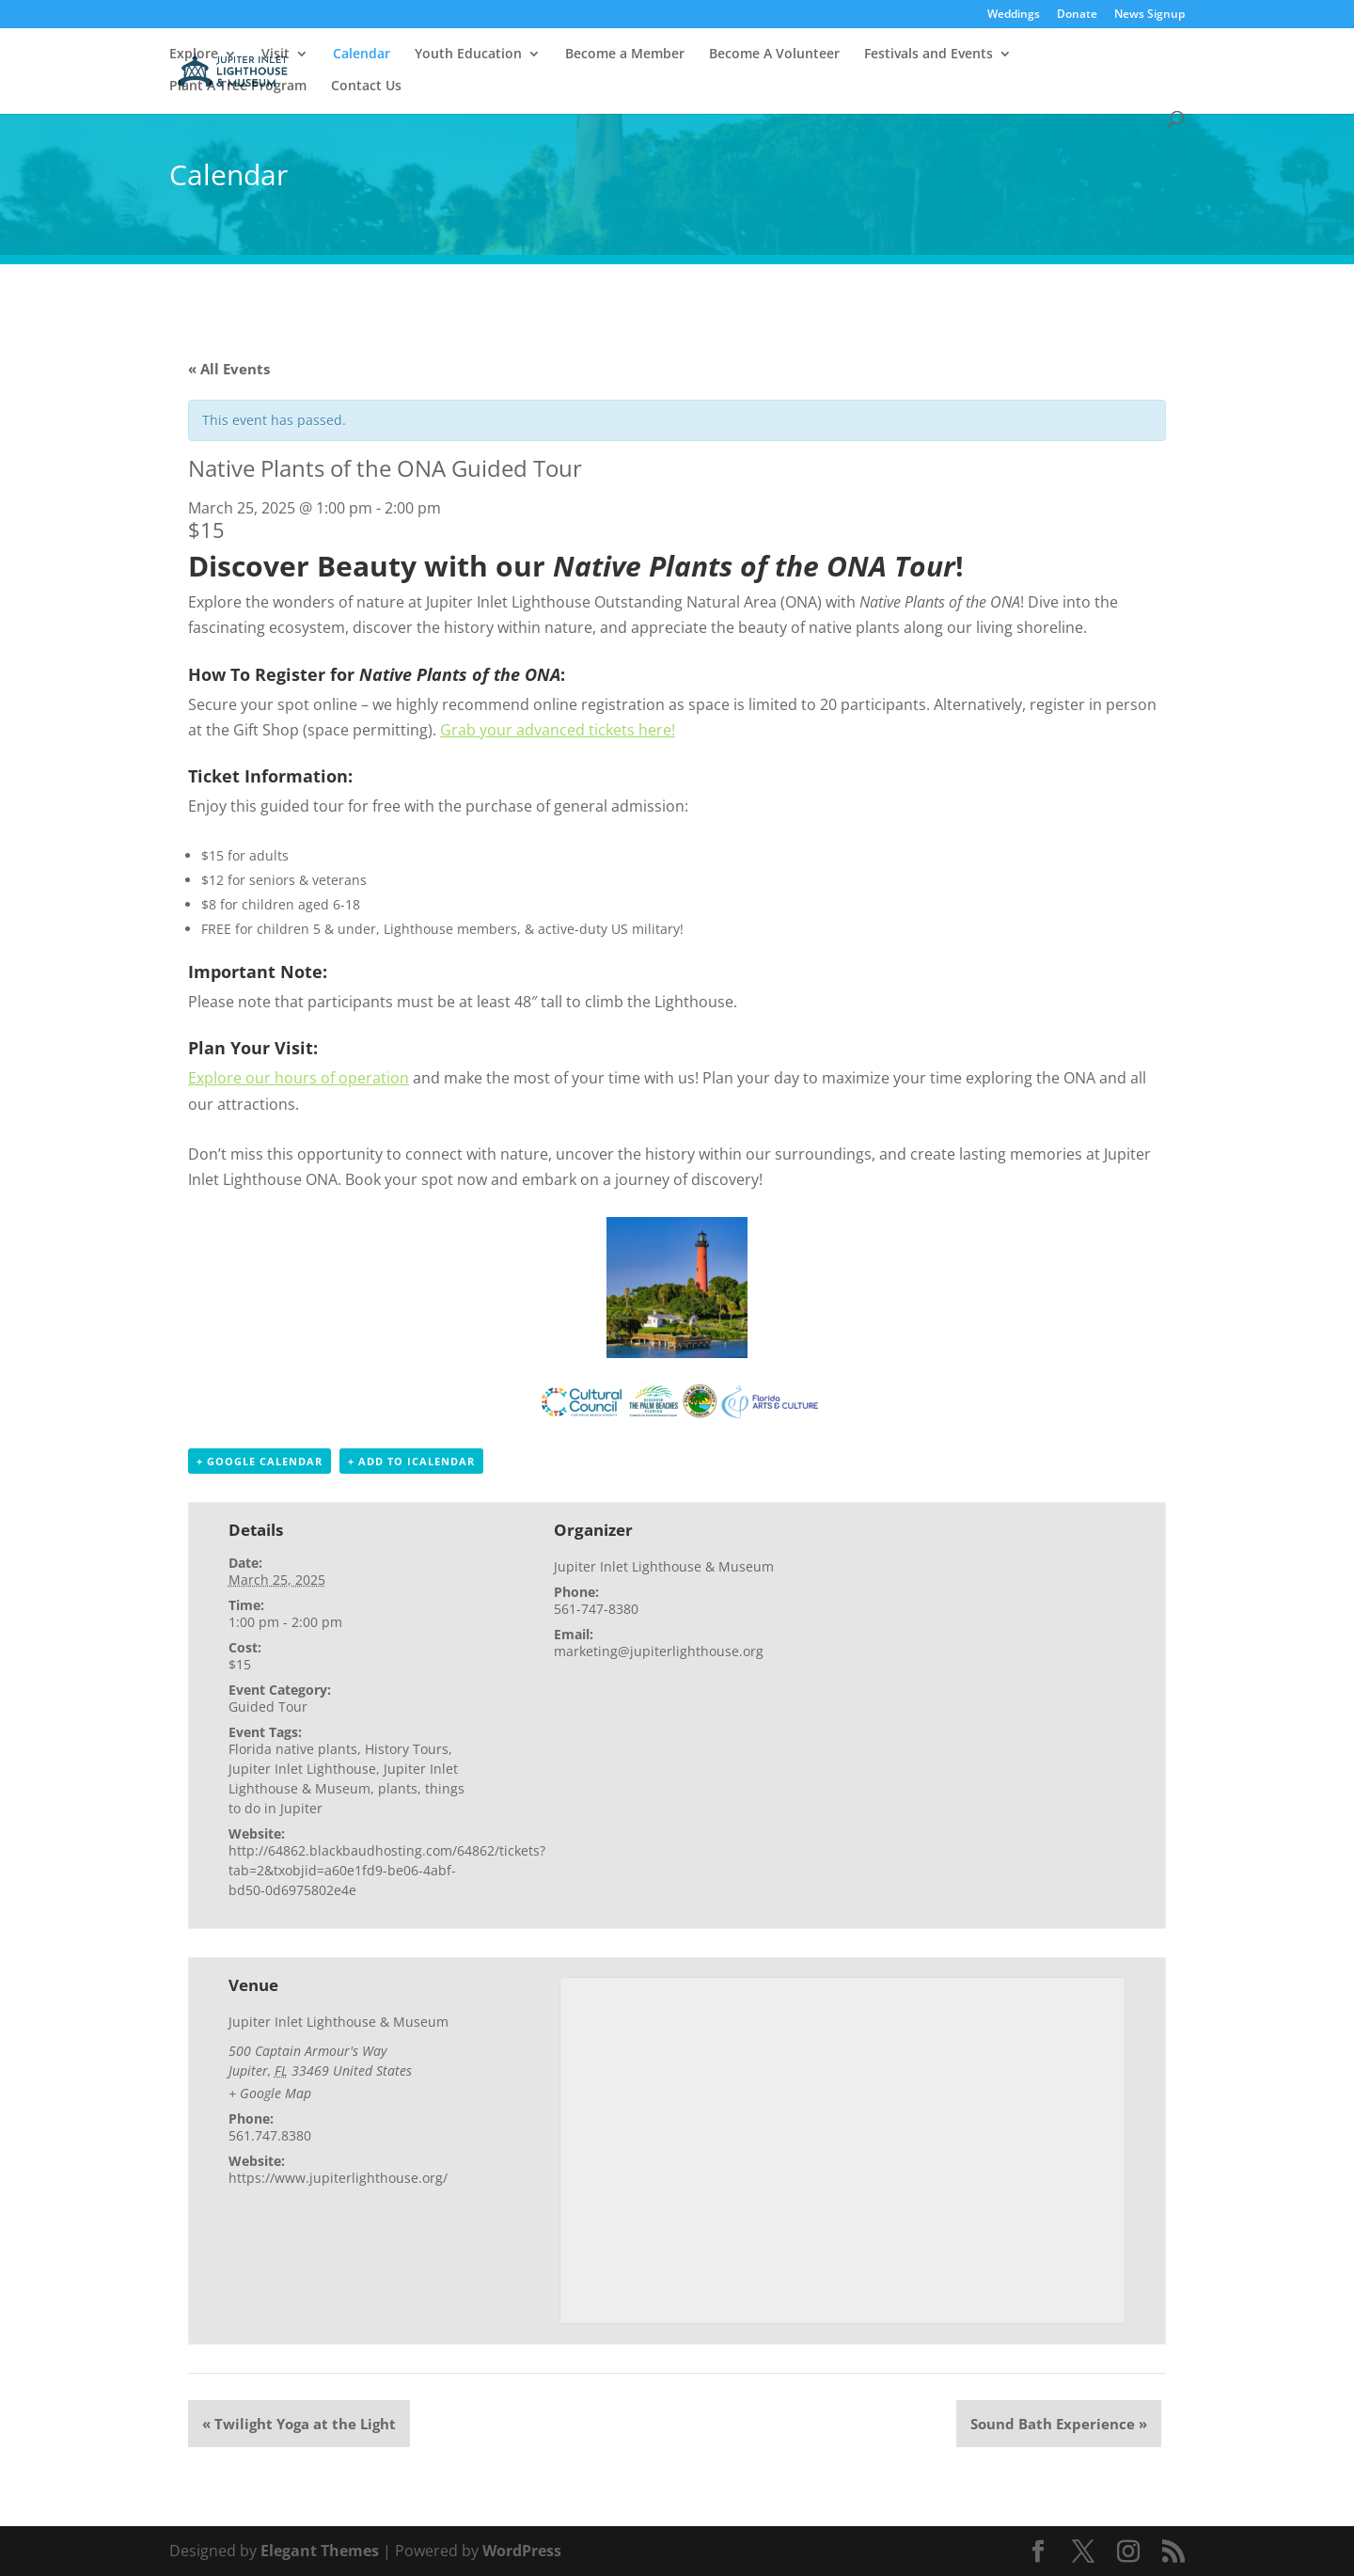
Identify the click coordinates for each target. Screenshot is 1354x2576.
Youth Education (468, 54)
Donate (1077, 15)
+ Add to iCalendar (411, 1461)
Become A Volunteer (774, 54)
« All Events (229, 368)
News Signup (1149, 15)
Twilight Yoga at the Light (299, 2423)
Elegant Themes (319, 2550)
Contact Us (366, 86)
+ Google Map (269, 2093)
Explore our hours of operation (298, 1077)
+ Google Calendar (260, 1461)
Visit (275, 54)
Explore (193, 54)
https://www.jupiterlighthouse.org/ (338, 2178)
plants (397, 1788)
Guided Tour (267, 1706)
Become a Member (625, 54)
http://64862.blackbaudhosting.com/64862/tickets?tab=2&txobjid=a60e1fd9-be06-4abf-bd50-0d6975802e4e (386, 1870)
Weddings (1013, 15)
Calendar (361, 54)
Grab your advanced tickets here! (557, 729)
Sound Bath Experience (1058, 2423)
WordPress (521, 2550)
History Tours (407, 1749)
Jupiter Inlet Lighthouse (302, 1769)
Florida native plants (292, 1749)
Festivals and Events (928, 54)
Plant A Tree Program (238, 86)
